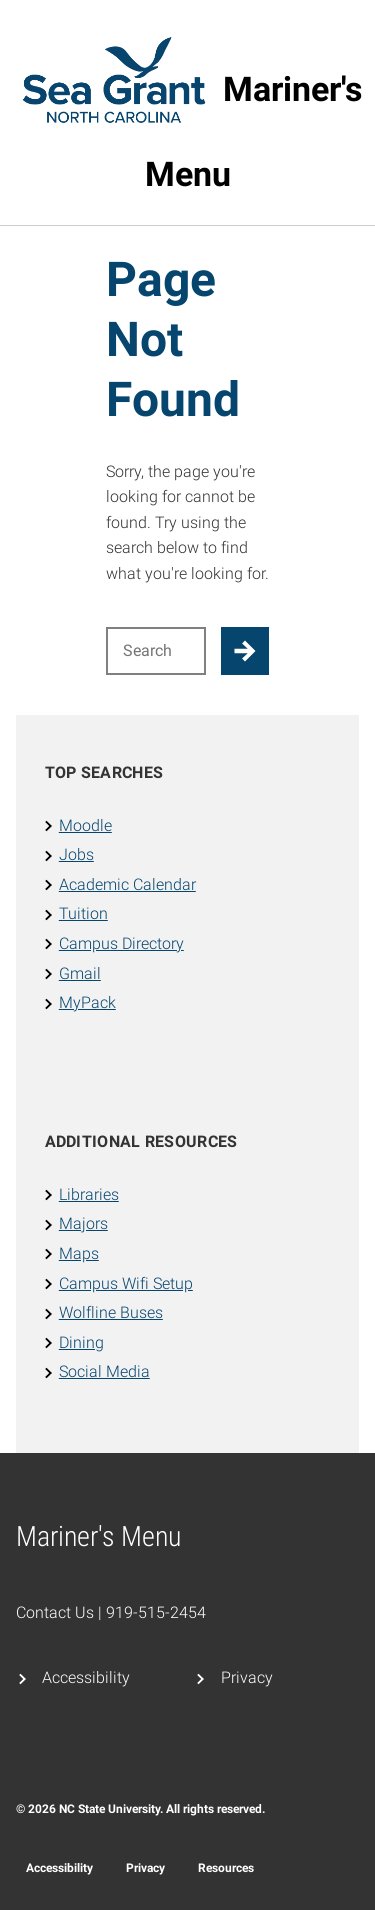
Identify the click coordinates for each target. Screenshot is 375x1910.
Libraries (89, 1194)
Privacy (247, 1677)
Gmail (80, 973)
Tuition (83, 913)
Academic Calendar (127, 884)
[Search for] (156, 651)
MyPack (87, 1002)
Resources (226, 1868)
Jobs (76, 854)
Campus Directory (121, 943)
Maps (79, 1253)
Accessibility (86, 1677)
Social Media (104, 1371)
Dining (81, 1342)
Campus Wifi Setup (126, 1283)
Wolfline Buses (111, 1312)
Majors (83, 1223)
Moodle (85, 825)
